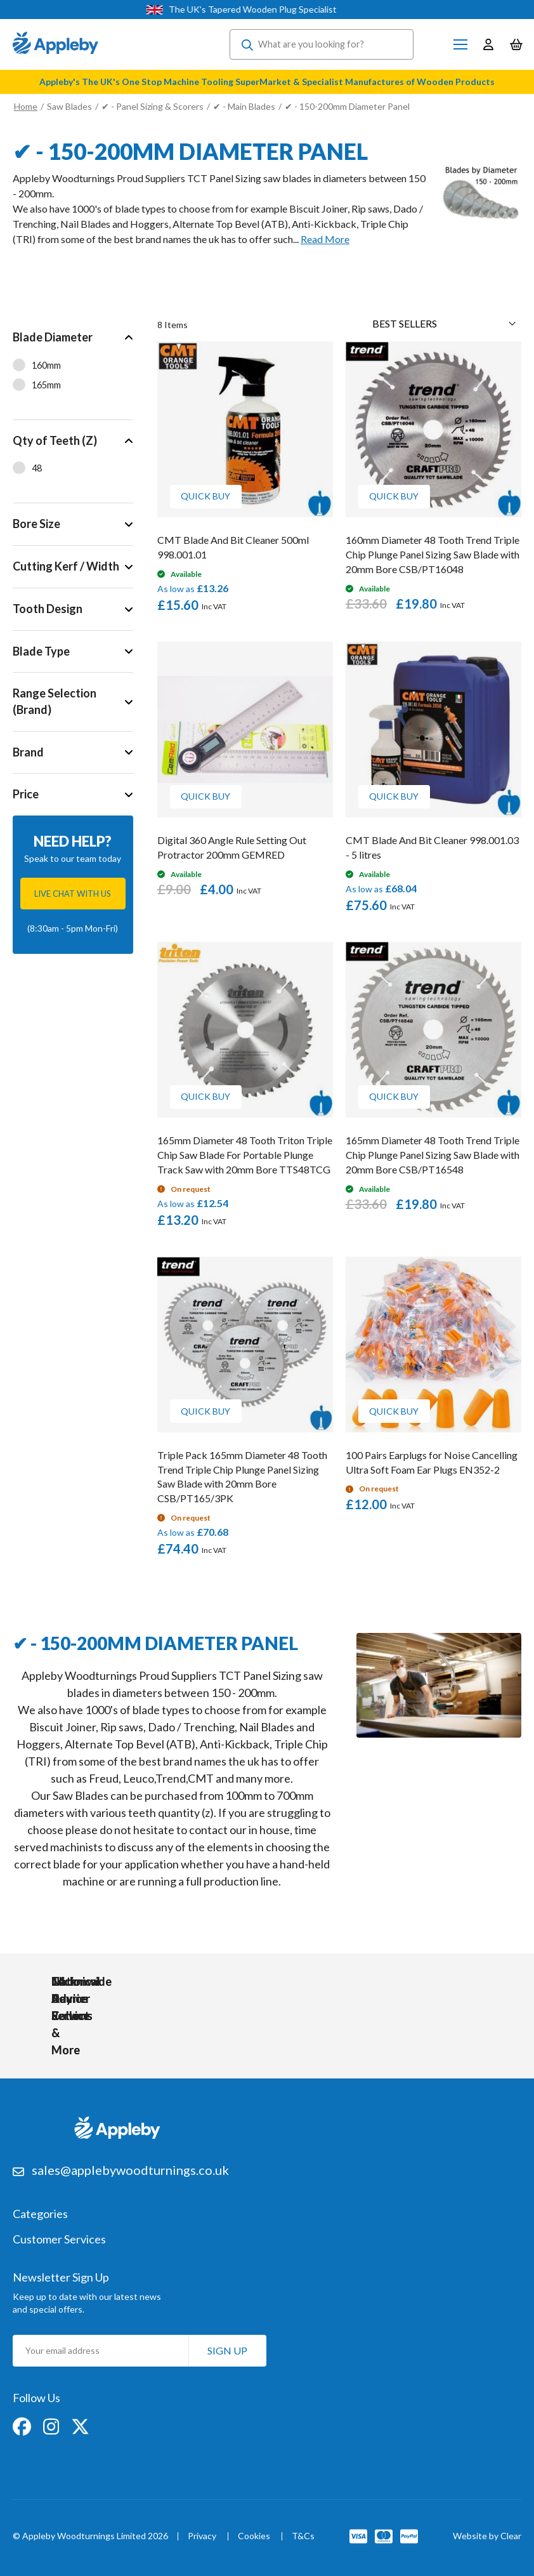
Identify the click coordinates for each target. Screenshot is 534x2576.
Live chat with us (72, 893)
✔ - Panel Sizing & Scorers (152, 106)
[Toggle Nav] (460, 44)
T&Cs (303, 2534)
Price (26, 795)
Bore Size (36, 524)
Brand (28, 752)
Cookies (254, 2534)
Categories (40, 2211)
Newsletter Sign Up (61, 2274)
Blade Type (41, 651)
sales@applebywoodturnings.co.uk (130, 2166)
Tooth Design (47, 609)
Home (25, 106)
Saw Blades (69, 106)
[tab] (73, 368)
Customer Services (59, 2237)
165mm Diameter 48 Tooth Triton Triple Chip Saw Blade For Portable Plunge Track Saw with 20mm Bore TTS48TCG (244, 1154)
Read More (325, 239)
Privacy (202, 2534)
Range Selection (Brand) (54, 701)
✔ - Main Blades (245, 106)
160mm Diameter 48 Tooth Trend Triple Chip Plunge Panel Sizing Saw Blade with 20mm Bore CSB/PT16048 (432, 554)
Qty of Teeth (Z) (55, 440)
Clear (510, 2533)
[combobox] (322, 44)
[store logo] (55, 44)
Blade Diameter (53, 337)
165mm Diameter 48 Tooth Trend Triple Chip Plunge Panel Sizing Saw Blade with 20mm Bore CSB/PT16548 (432, 1154)
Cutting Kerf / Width (66, 566)
